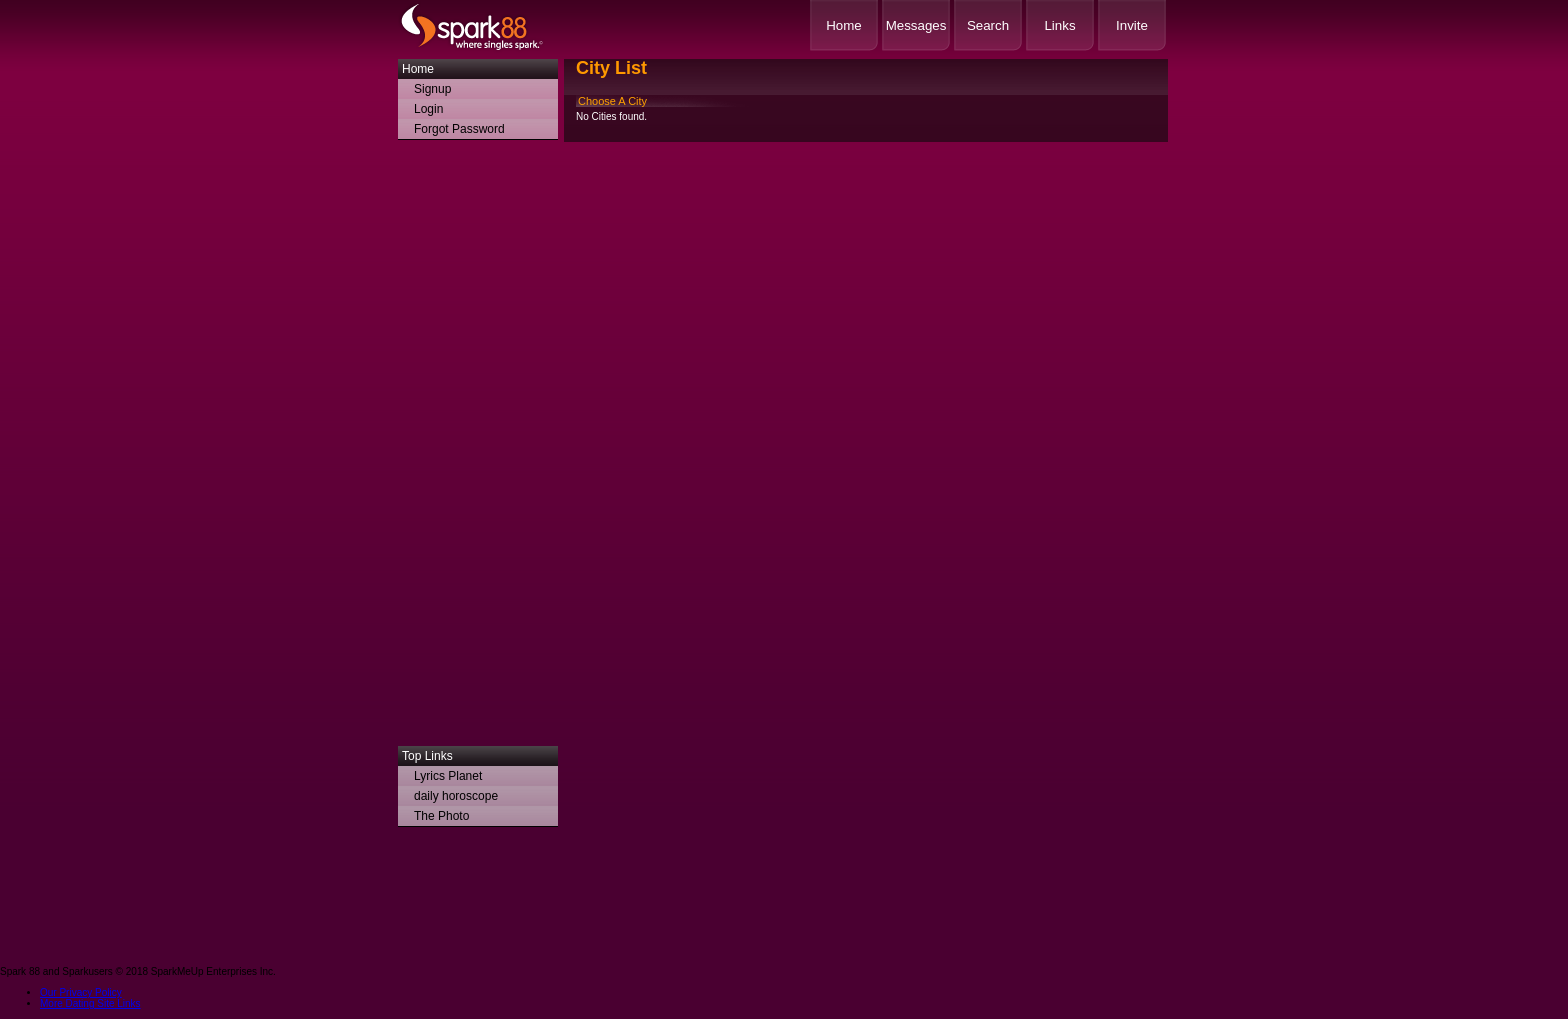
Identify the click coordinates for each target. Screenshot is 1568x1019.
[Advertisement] (478, 448)
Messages (916, 25)
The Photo (441, 816)
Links (1059, 25)
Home (844, 25)
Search (988, 25)
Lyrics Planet (448, 776)
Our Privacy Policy (81, 992)
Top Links (427, 756)
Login (428, 109)
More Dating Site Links (90, 1003)
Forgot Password (459, 129)
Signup (432, 89)
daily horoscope (456, 796)
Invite (1132, 25)
